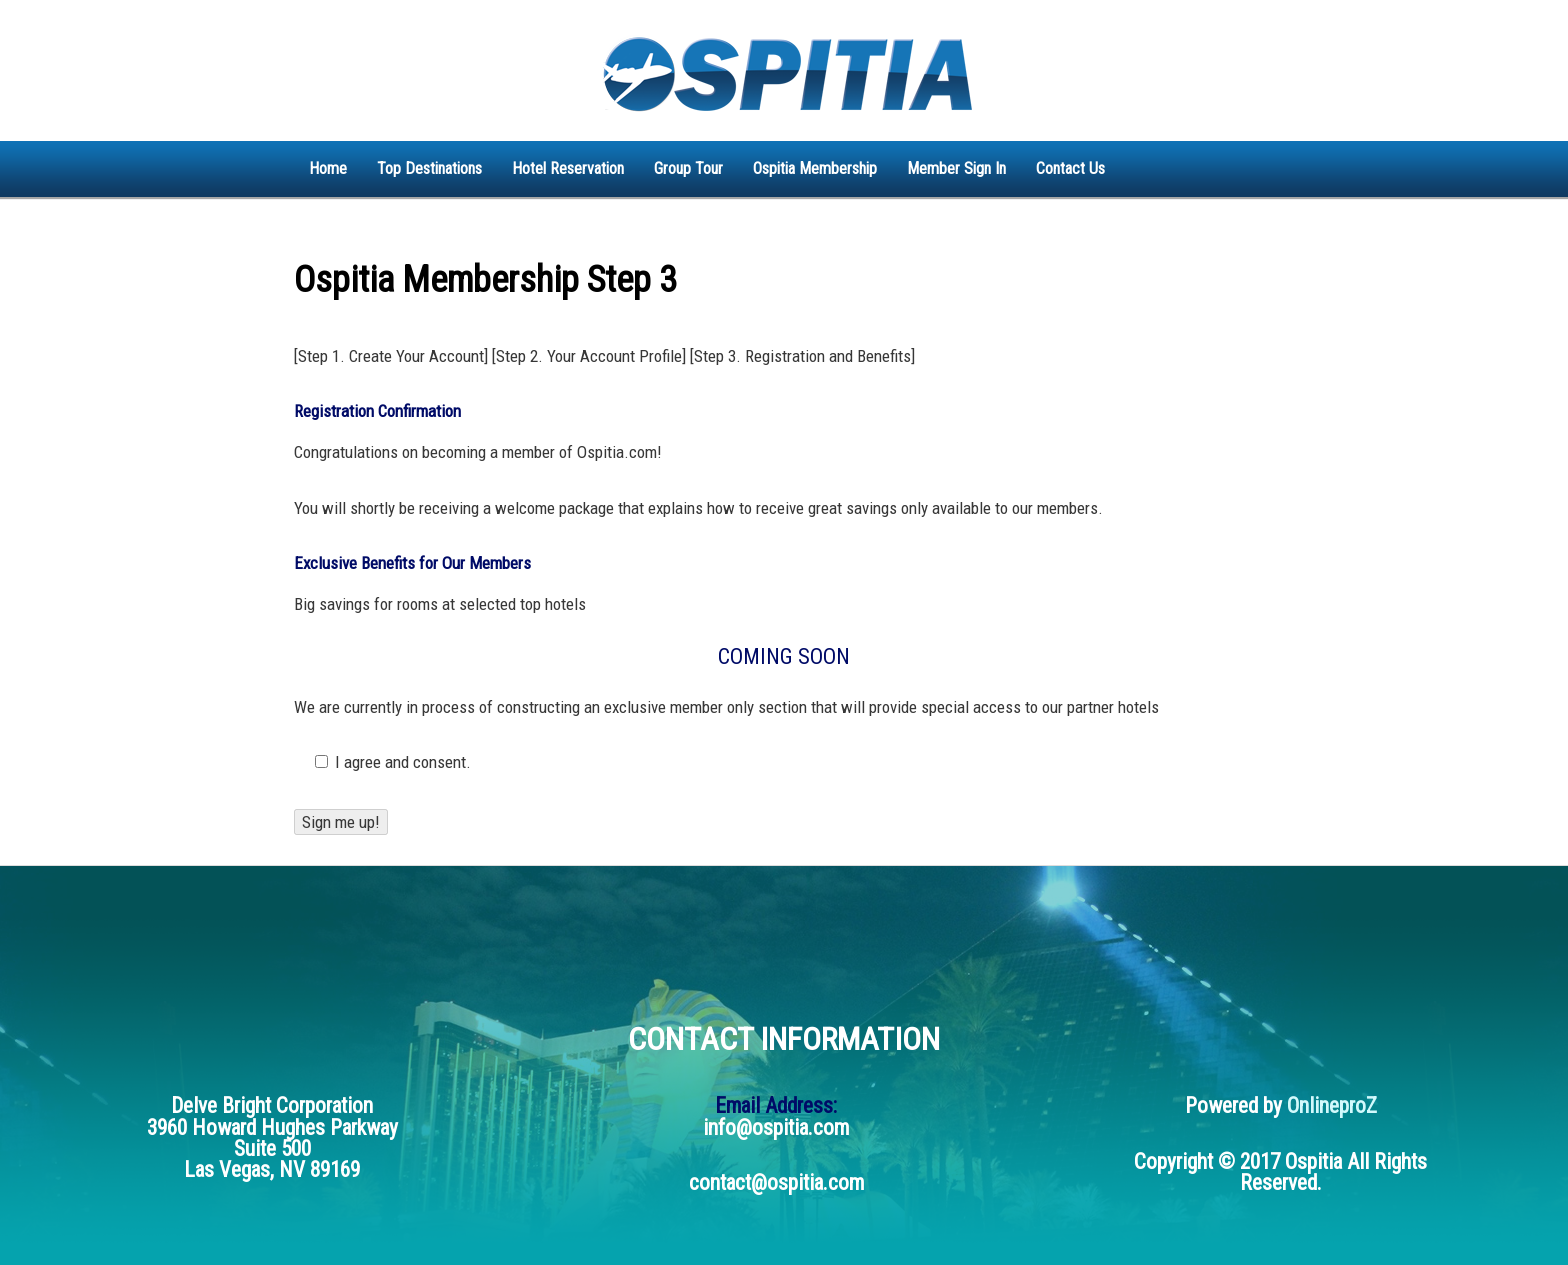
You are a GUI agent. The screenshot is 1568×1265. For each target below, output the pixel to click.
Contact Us (1070, 168)
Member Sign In (956, 168)
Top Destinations (429, 168)
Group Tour (688, 168)
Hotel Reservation (568, 168)
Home (328, 168)
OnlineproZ (1332, 1105)
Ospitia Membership (815, 168)
